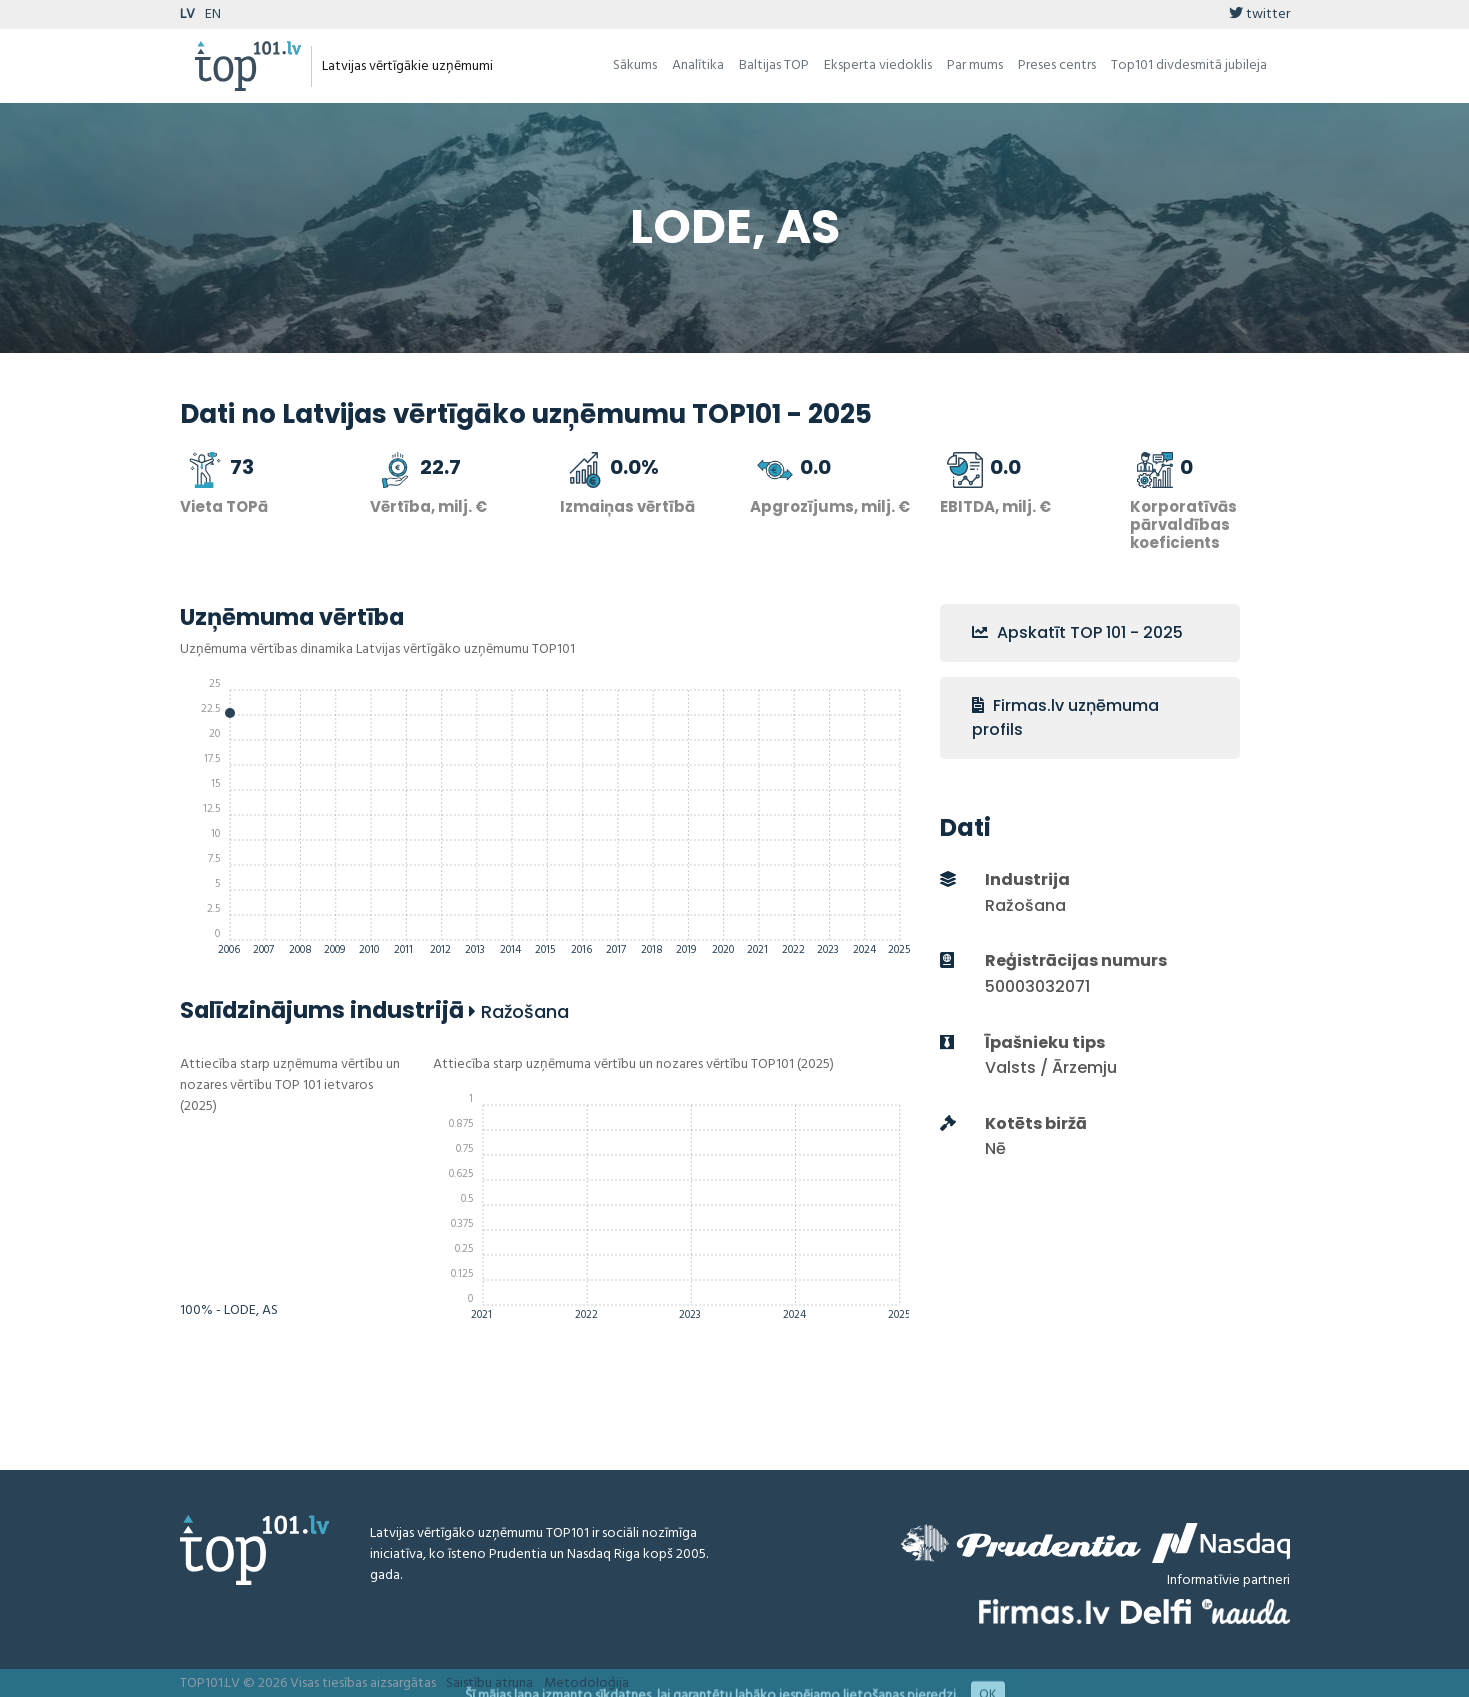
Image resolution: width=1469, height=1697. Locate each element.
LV (187, 14)
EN (213, 14)
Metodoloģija (586, 1683)
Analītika (698, 65)
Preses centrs (1057, 65)
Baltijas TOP (774, 65)
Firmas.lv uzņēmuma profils (1065, 717)
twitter (1259, 14)
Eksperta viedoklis (878, 65)
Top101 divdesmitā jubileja (1189, 65)
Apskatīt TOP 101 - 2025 (1077, 632)
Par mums (975, 65)
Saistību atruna (489, 1683)
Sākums (635, 65)
